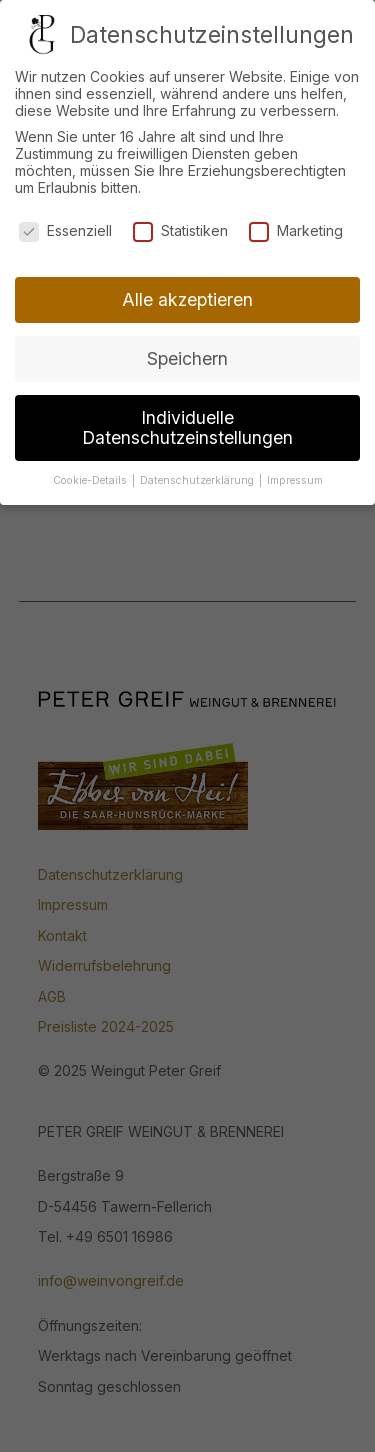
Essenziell (65, 223)
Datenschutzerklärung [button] (198, 473)
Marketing (296, 223)
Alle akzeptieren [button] (187, 293)
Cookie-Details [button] (91, 473)
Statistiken (180, 223)
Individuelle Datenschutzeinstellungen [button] (187, 421)
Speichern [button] (187, 352)
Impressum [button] (295, 473)
